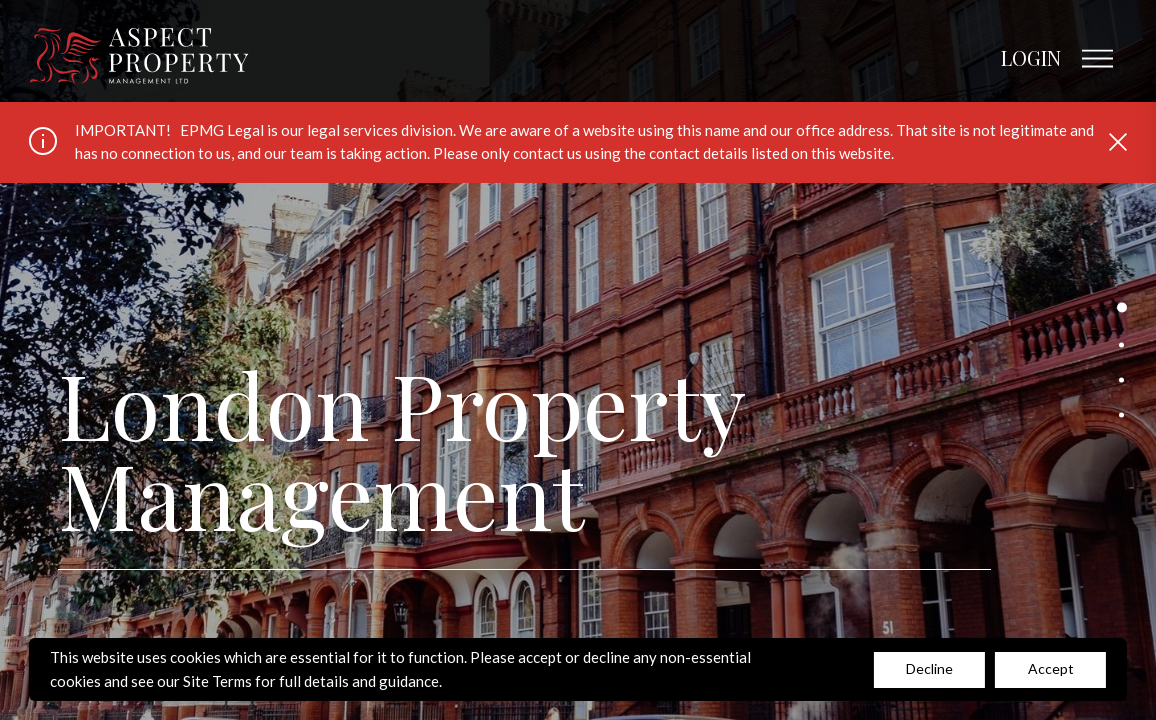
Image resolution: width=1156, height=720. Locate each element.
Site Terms (217, 681)
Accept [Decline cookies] (1051, 668)
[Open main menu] (1097, 59)
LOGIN (1031, 57)
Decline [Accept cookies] (929, 668)
